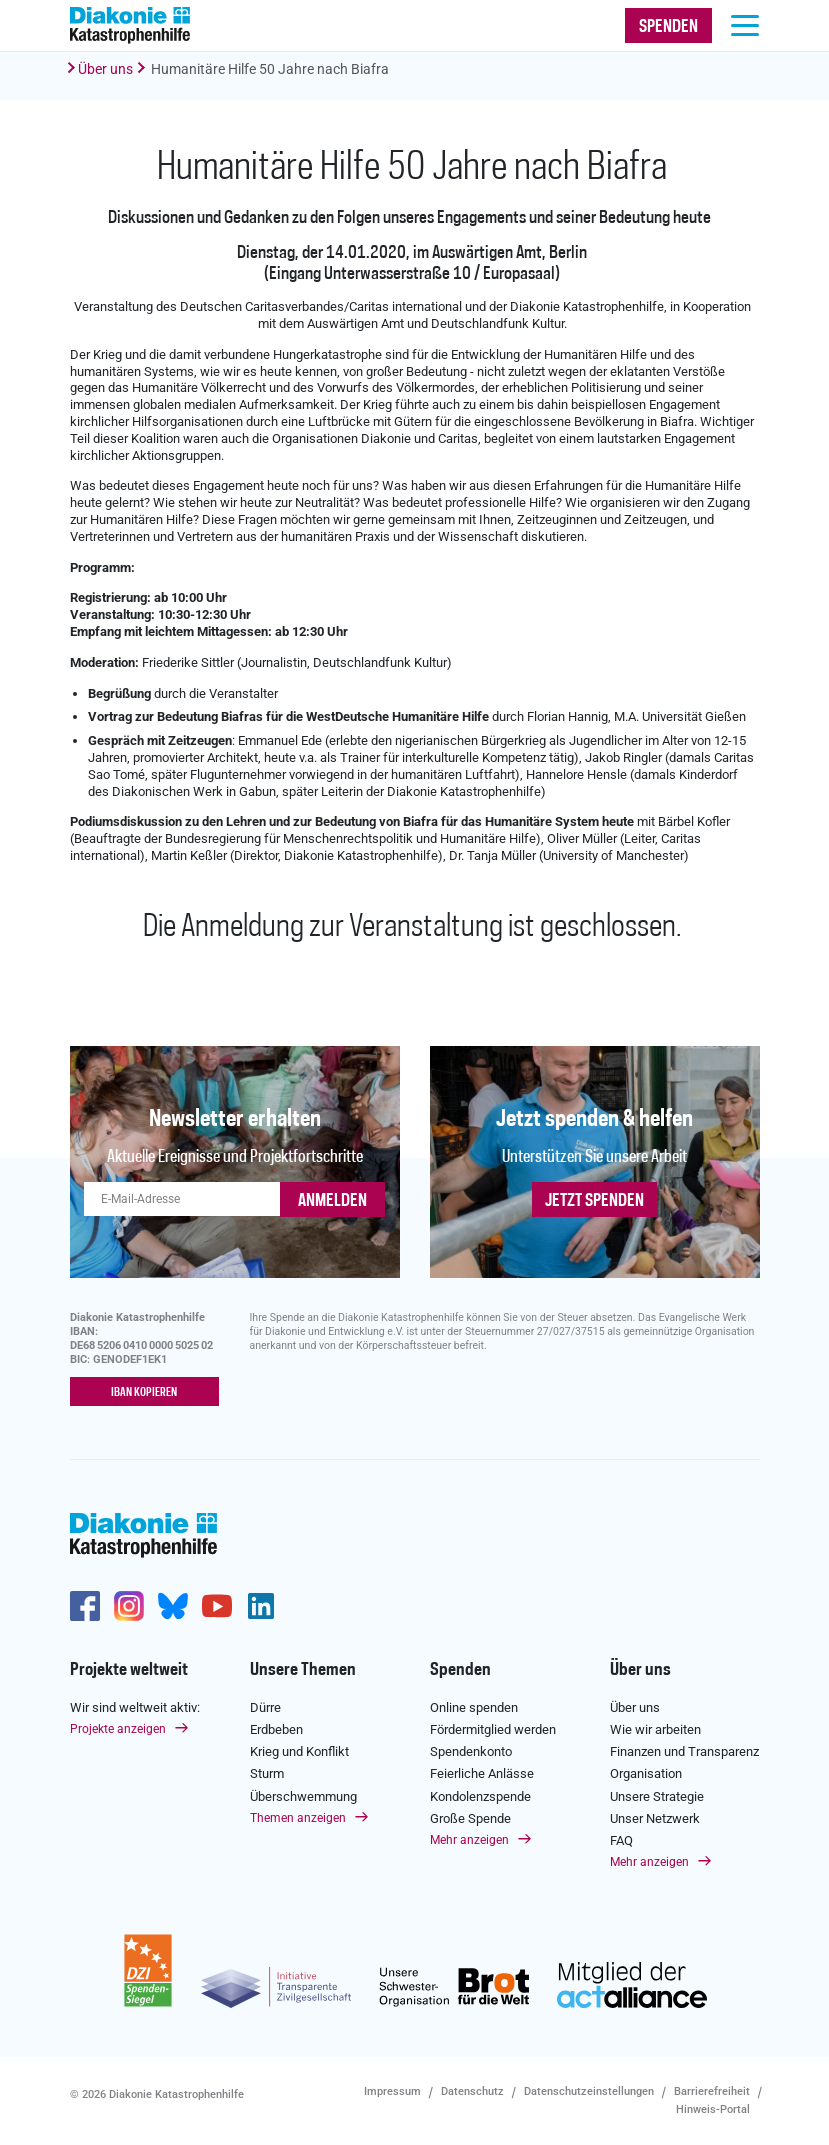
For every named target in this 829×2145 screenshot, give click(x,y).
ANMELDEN (332, 1201)
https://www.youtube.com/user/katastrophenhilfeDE (217, 1606)
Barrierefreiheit (712, 2091)
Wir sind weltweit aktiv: (135, 1707)
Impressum (392, 2091)
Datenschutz (472, 2091)
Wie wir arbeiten (655, 1729)
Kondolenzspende (480, 1796)
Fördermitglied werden (493, 1729)
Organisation (646, 1773)
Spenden (460, 1670)
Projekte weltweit (129, 1670)
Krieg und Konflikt (299, 1751)
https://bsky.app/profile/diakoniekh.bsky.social (173, 1606)
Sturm (267, 1773)
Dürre (265, 1707)
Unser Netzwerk (655, 1818)
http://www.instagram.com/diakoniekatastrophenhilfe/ (129, 1606)
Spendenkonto (471, 1751)
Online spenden (474, 1707)
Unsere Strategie (657, 1796)
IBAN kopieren (144, 1393)
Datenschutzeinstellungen (589, 2091)
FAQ (621, 1840)
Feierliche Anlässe (482, 1773)
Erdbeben (276, 1729)
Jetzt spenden (594, 1201)
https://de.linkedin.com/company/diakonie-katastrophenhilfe (261, 1606)
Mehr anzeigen (469, 1840)
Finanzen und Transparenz (684, 1751)
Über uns (105, 69)
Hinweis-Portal (713, 2109)
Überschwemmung (303, 1796)
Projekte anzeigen (118, 1729)
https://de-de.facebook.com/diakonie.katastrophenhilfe (85, 1606)
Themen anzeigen (298, 1818)
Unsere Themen (303, 1670)
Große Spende (470, 1818)
